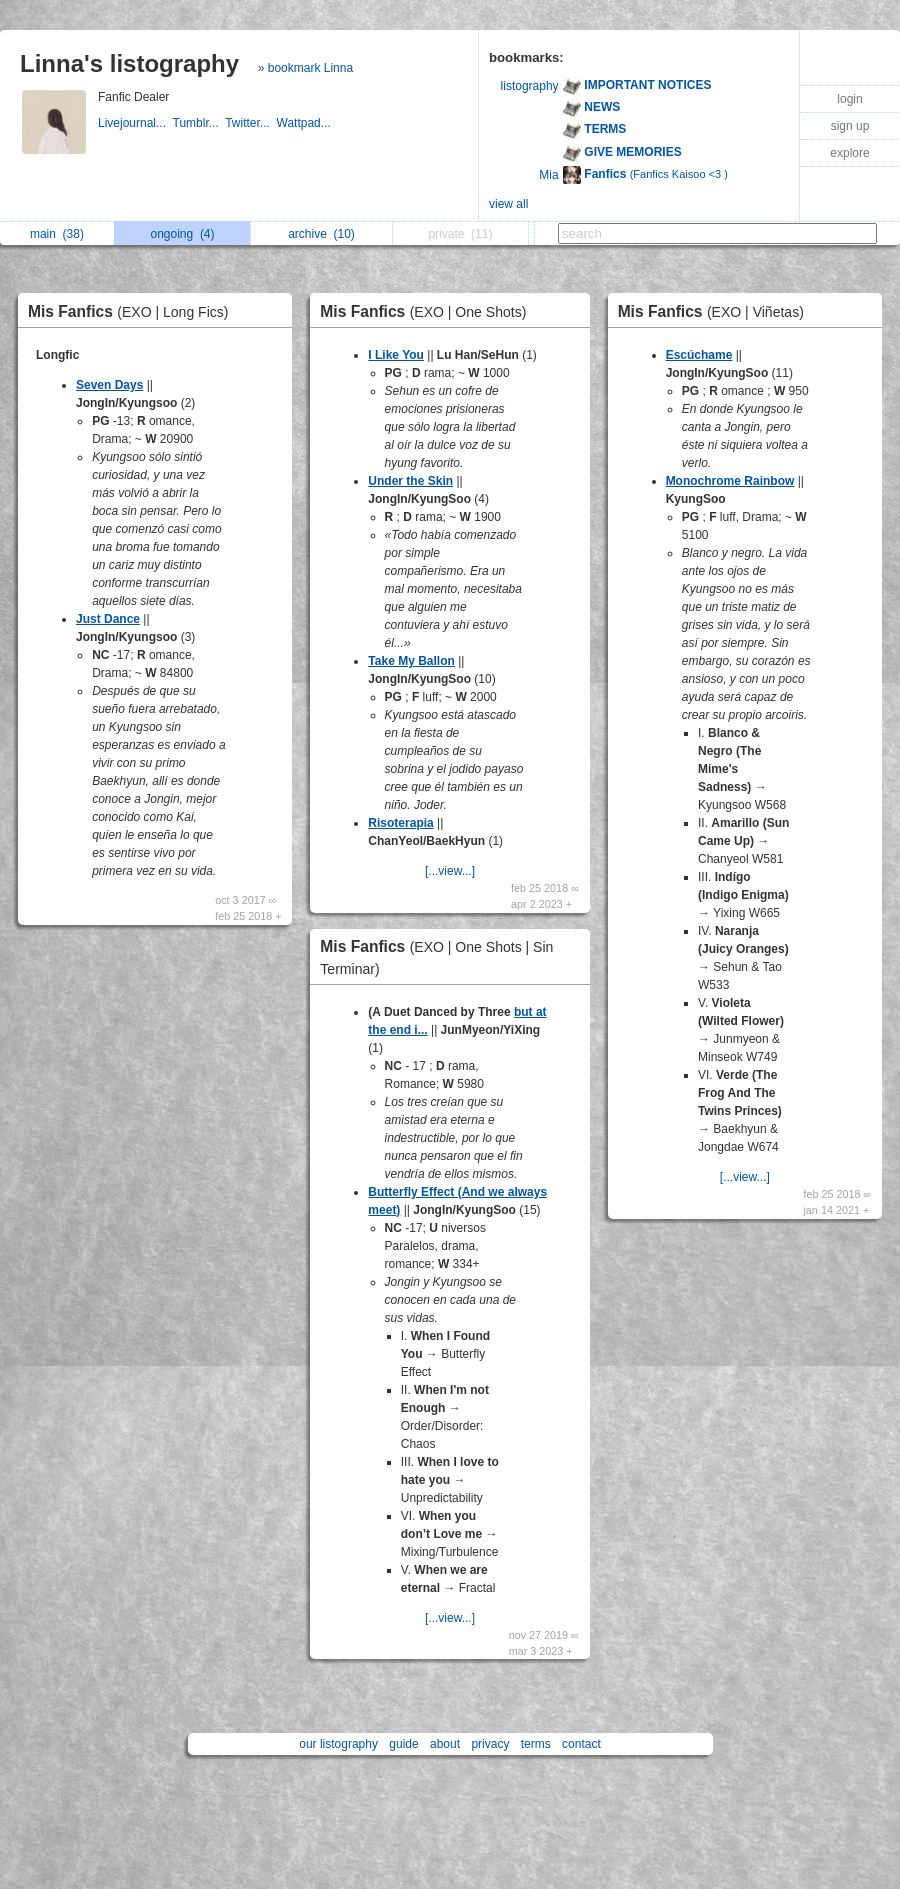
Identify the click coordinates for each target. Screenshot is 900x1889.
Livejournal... (135, 123)
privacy (490, 1744)
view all (508, 204)
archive (321, 234)
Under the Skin (410, 481)
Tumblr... (199, 123)
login (849, 99)
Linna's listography (129, 63)
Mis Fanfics (133, 311)
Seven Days (109, 385)
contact (581, 1744)
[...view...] (450, 871)
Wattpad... (306, 123)
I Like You (396, 355)
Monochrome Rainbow (730, 481)
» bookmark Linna (305, 68)
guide (403, 1744)
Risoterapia (400, 823)
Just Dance (108, 619)
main (57, 234)
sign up (850, 126)
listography (530, 86)
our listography (338, 1744)
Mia (548, 175)
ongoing (182, 234)
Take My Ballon (411, 661)
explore (849, 153)
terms (536, 1744)
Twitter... (250, 123)
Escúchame (699, 355)
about (445, 1744)
